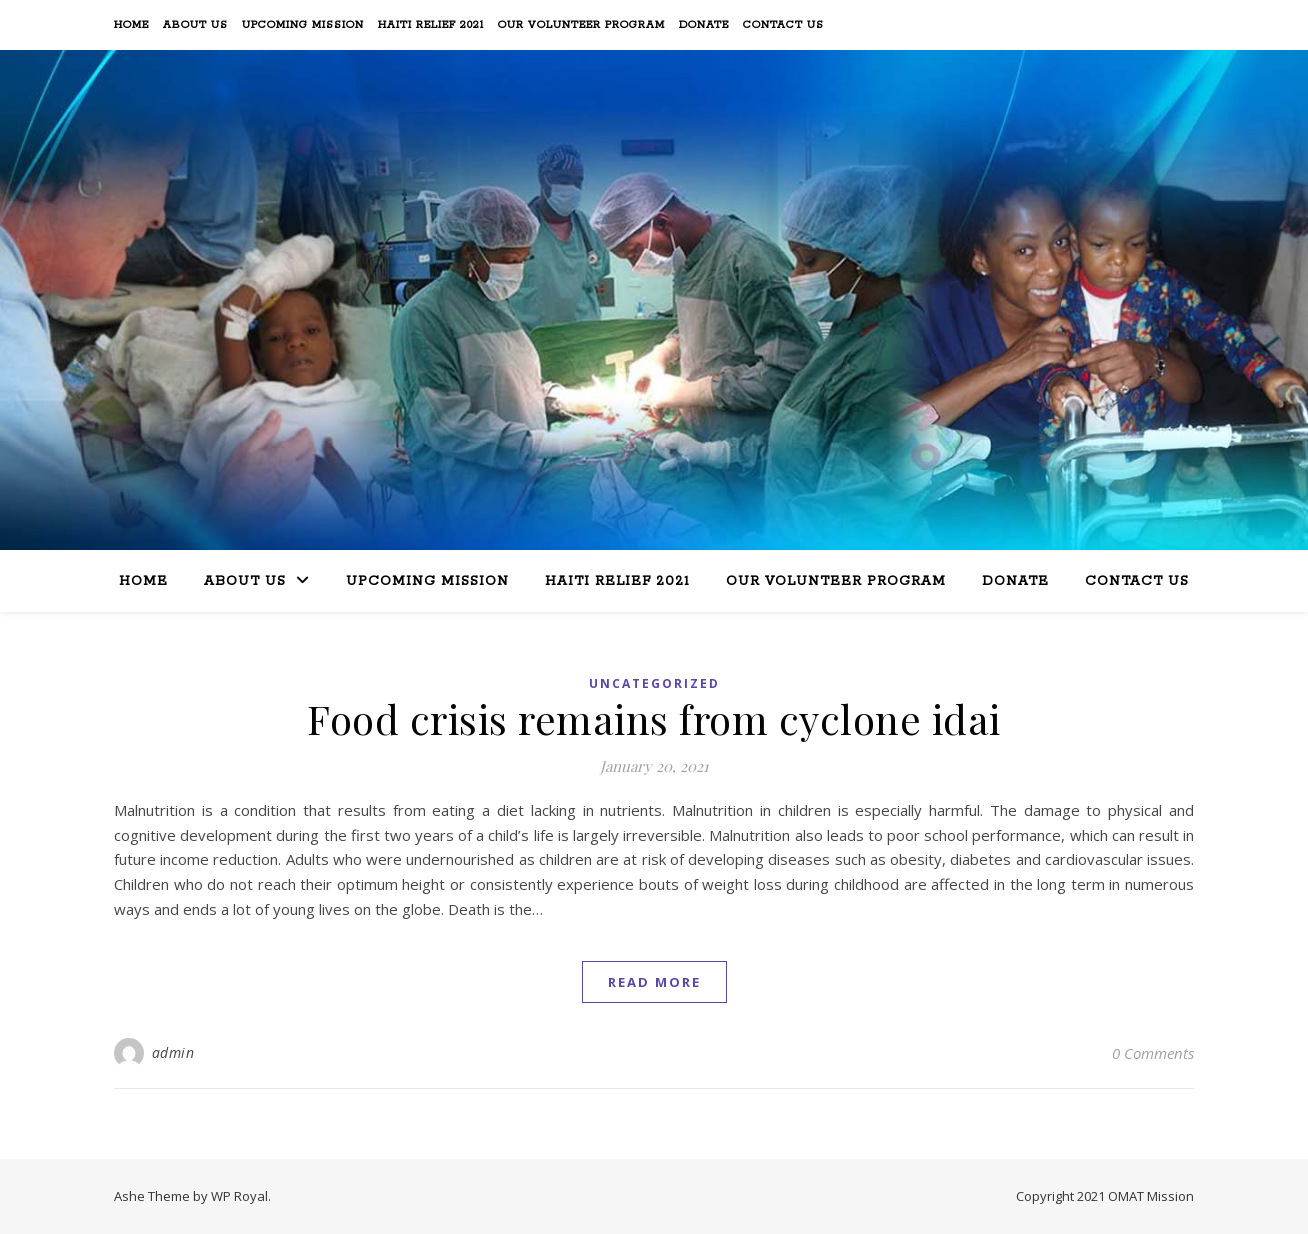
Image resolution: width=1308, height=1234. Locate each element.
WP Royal (239, 1196)
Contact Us (783, 25)
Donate (704, 25)
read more (654, 982)
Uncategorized (654, 683)
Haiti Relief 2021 (431, 25)
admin (173, 1052)
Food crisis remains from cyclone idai (654, 718)
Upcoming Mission (303, 25)
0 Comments (1153, 1053)
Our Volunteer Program (581, 25)
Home (131, 25)
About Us (195, 25)
